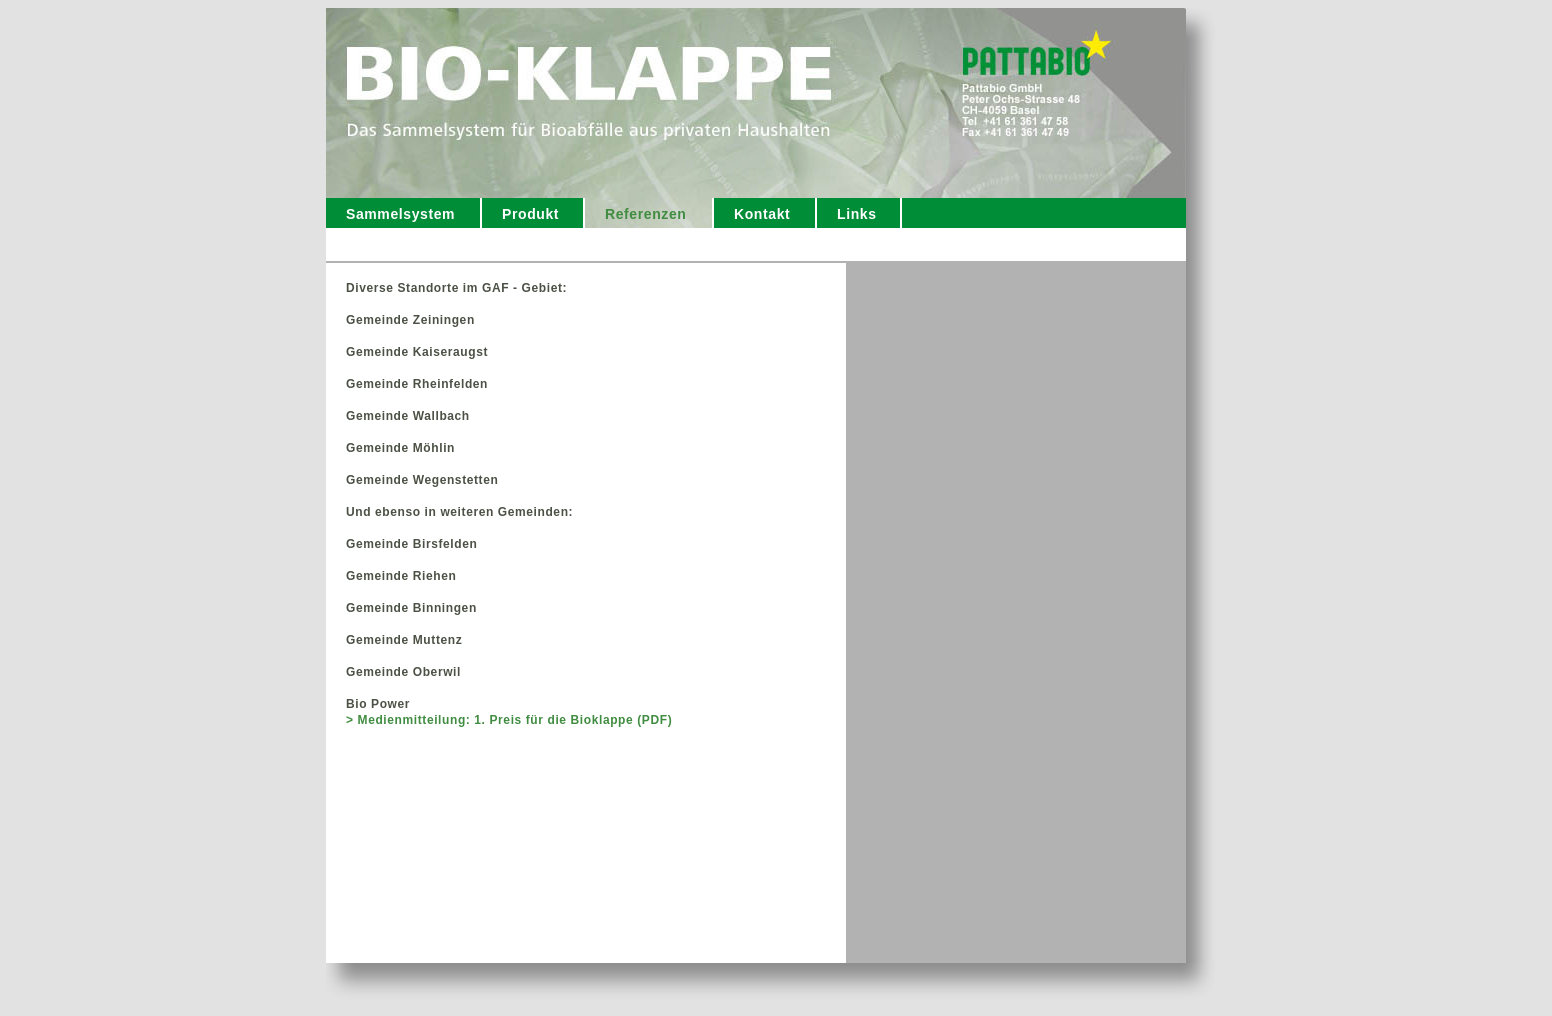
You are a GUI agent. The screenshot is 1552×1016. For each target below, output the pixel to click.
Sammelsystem (400, 214)
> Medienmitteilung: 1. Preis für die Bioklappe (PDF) (509, 720)
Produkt (530, 214)
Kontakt (762, 214)
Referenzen (645, 214)
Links (857, 214)
